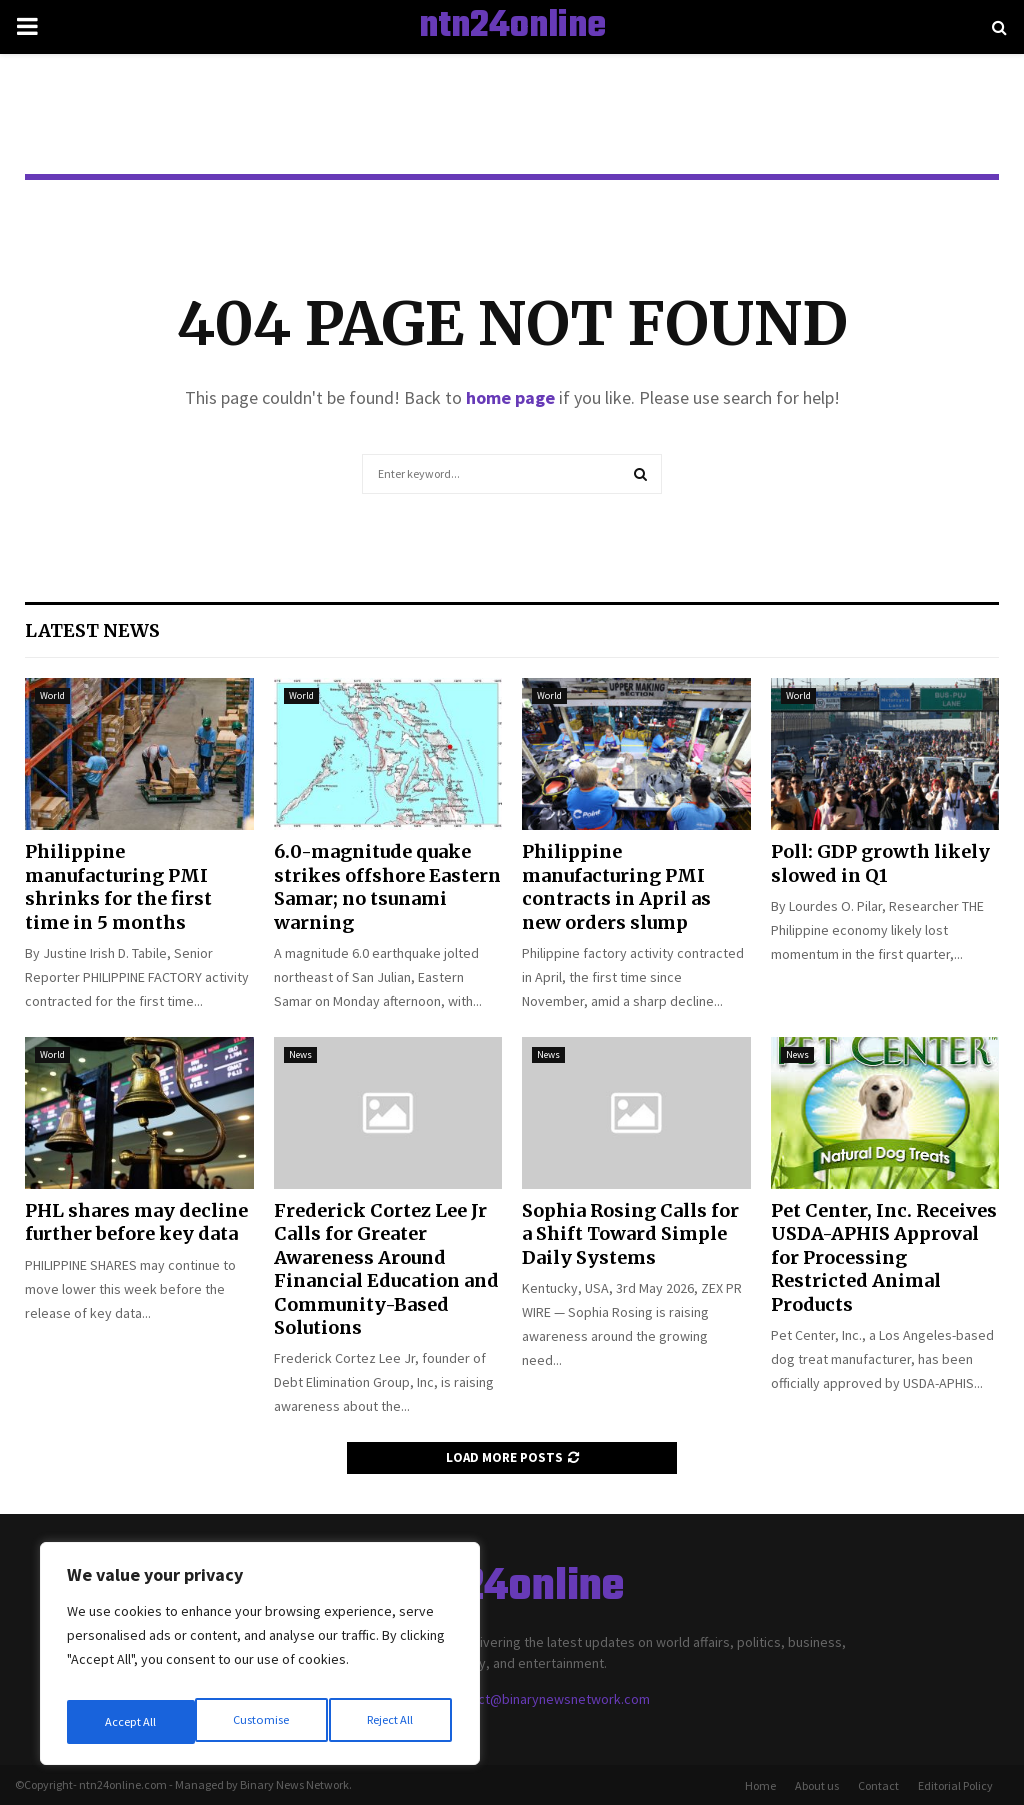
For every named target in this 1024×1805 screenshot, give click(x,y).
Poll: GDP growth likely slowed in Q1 (880, 863)
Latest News (92, 630)
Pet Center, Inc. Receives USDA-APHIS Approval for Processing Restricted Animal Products (884, 1257)
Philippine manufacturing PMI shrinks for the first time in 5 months (118, 886)
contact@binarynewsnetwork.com (547, 1699)
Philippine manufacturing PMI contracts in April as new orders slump (616, 886)
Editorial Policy (955, 1785)
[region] (260, 1660)
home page (510, 397)
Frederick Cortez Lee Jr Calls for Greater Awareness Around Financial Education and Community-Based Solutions (386, 1269)
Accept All (391, 1722)
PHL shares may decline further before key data (136, 1222)
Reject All (262, 1722)
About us (817, 1785)
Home (760, 1785)
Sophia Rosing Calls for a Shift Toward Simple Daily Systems (630, 1234)
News (300, 1054)
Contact (878, 1785)
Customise (131, 1722)
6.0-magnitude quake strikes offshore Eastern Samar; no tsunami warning (387, 886)
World (52, 695)
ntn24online (512, 27)
